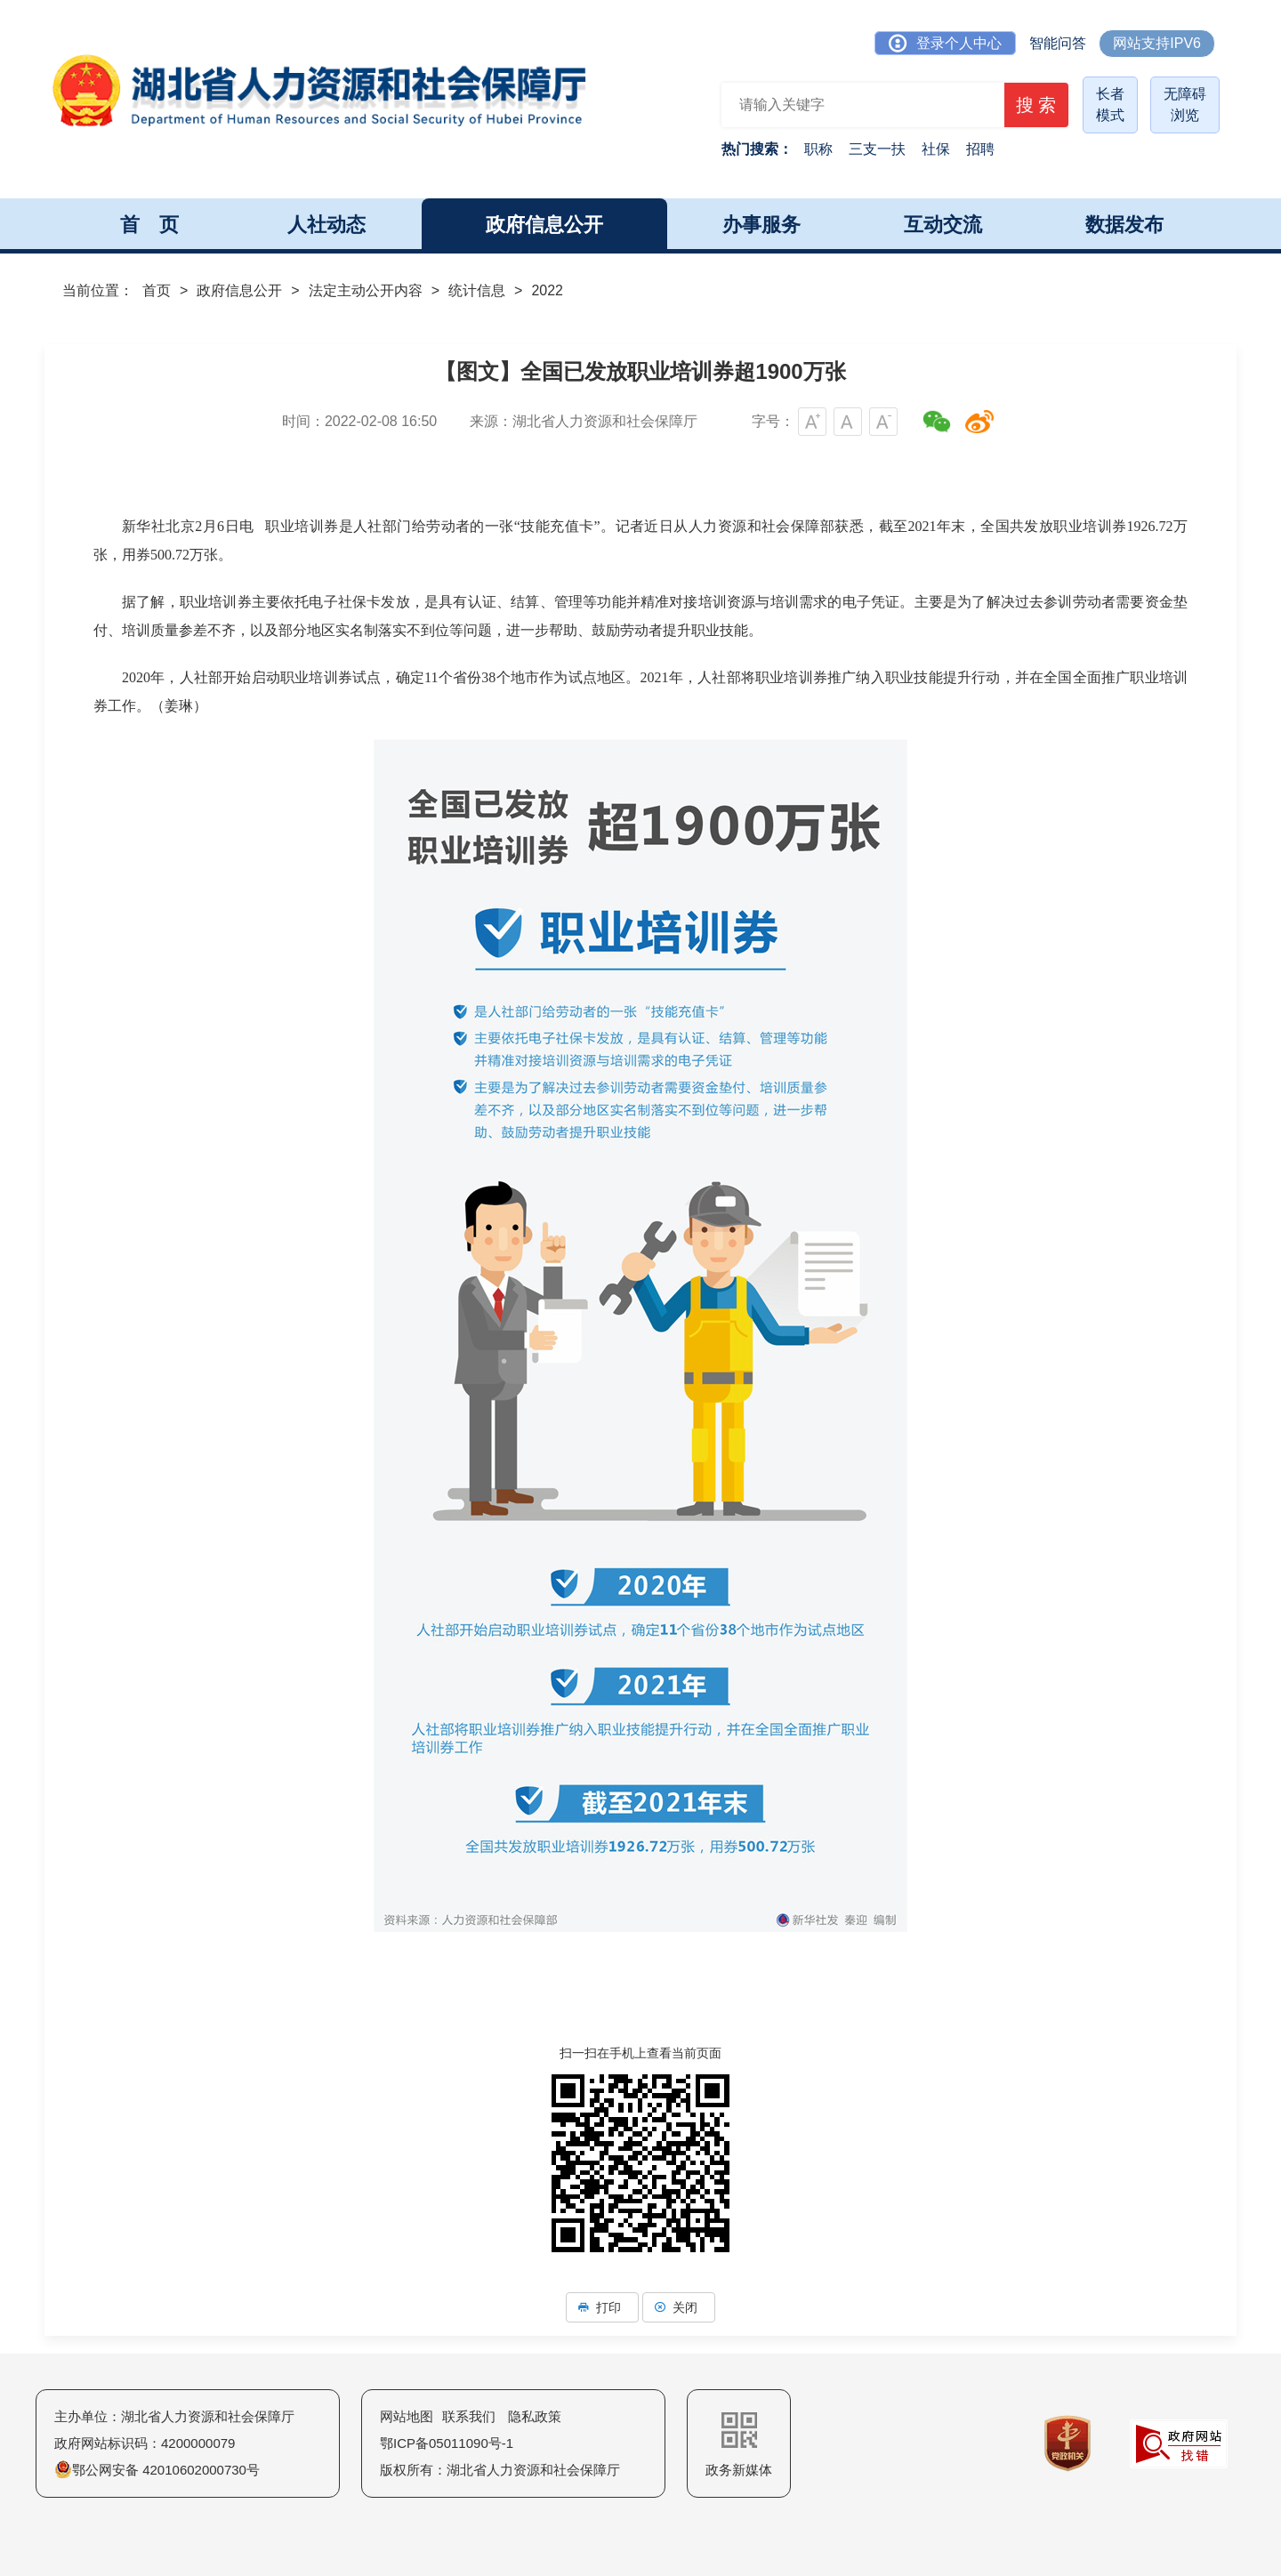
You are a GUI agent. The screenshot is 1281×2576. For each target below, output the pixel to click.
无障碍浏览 (1185, 104)
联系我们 (468, 2416)
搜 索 (1030, 107)
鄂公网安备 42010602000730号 (157, 2469)
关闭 (679, 2307)
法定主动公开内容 (366, 290)
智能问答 (1057, 43)
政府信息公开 (239, 290)
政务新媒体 (738, 2444)
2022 (547, 290)
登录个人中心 (945, 43)
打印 (602, 2307)
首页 (156, 290)
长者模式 (1110, 104)
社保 (936, 149)
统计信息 (476, 290)
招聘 (980, 149)
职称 (818, 149)
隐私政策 (534, 2416)
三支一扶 (877, 149)
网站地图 (406, 2416)
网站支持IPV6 (1157, 43)
